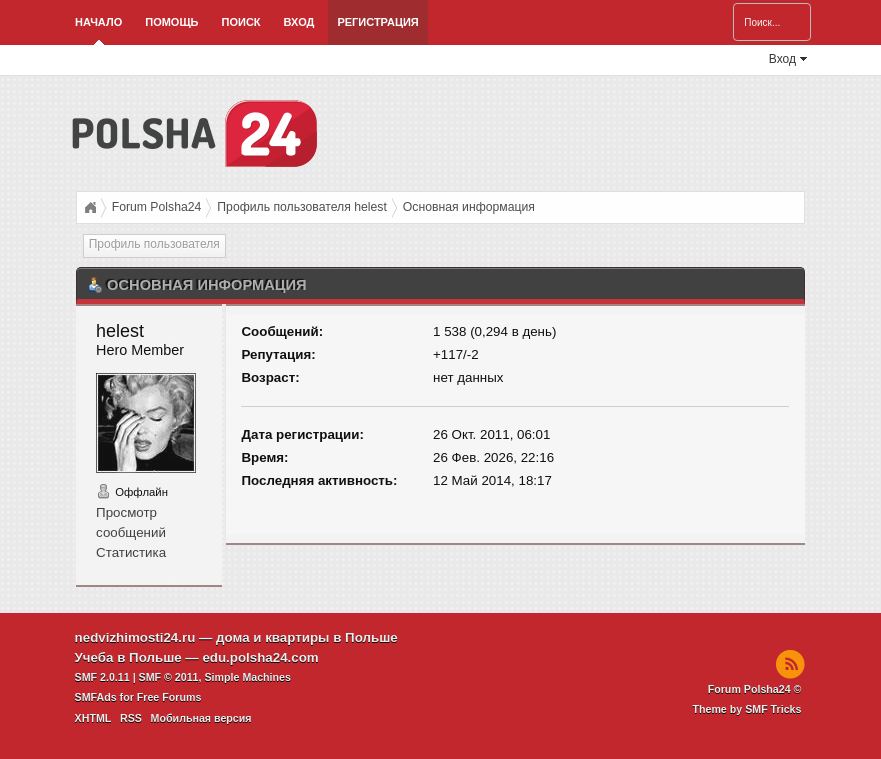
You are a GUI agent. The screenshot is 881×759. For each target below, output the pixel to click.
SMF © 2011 (169, 677)
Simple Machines (247, 677)
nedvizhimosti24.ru (135, 637)
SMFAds (96, 697)
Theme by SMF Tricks (746, 709)
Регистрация (377, 22)
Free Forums (169, 697)
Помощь (171, 22)
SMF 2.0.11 (102, 677)
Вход (299, 22)
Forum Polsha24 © (755, 689)
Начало (98, 22)
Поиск (241, 22)
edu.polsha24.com (260, 657)
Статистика (131, 552)
